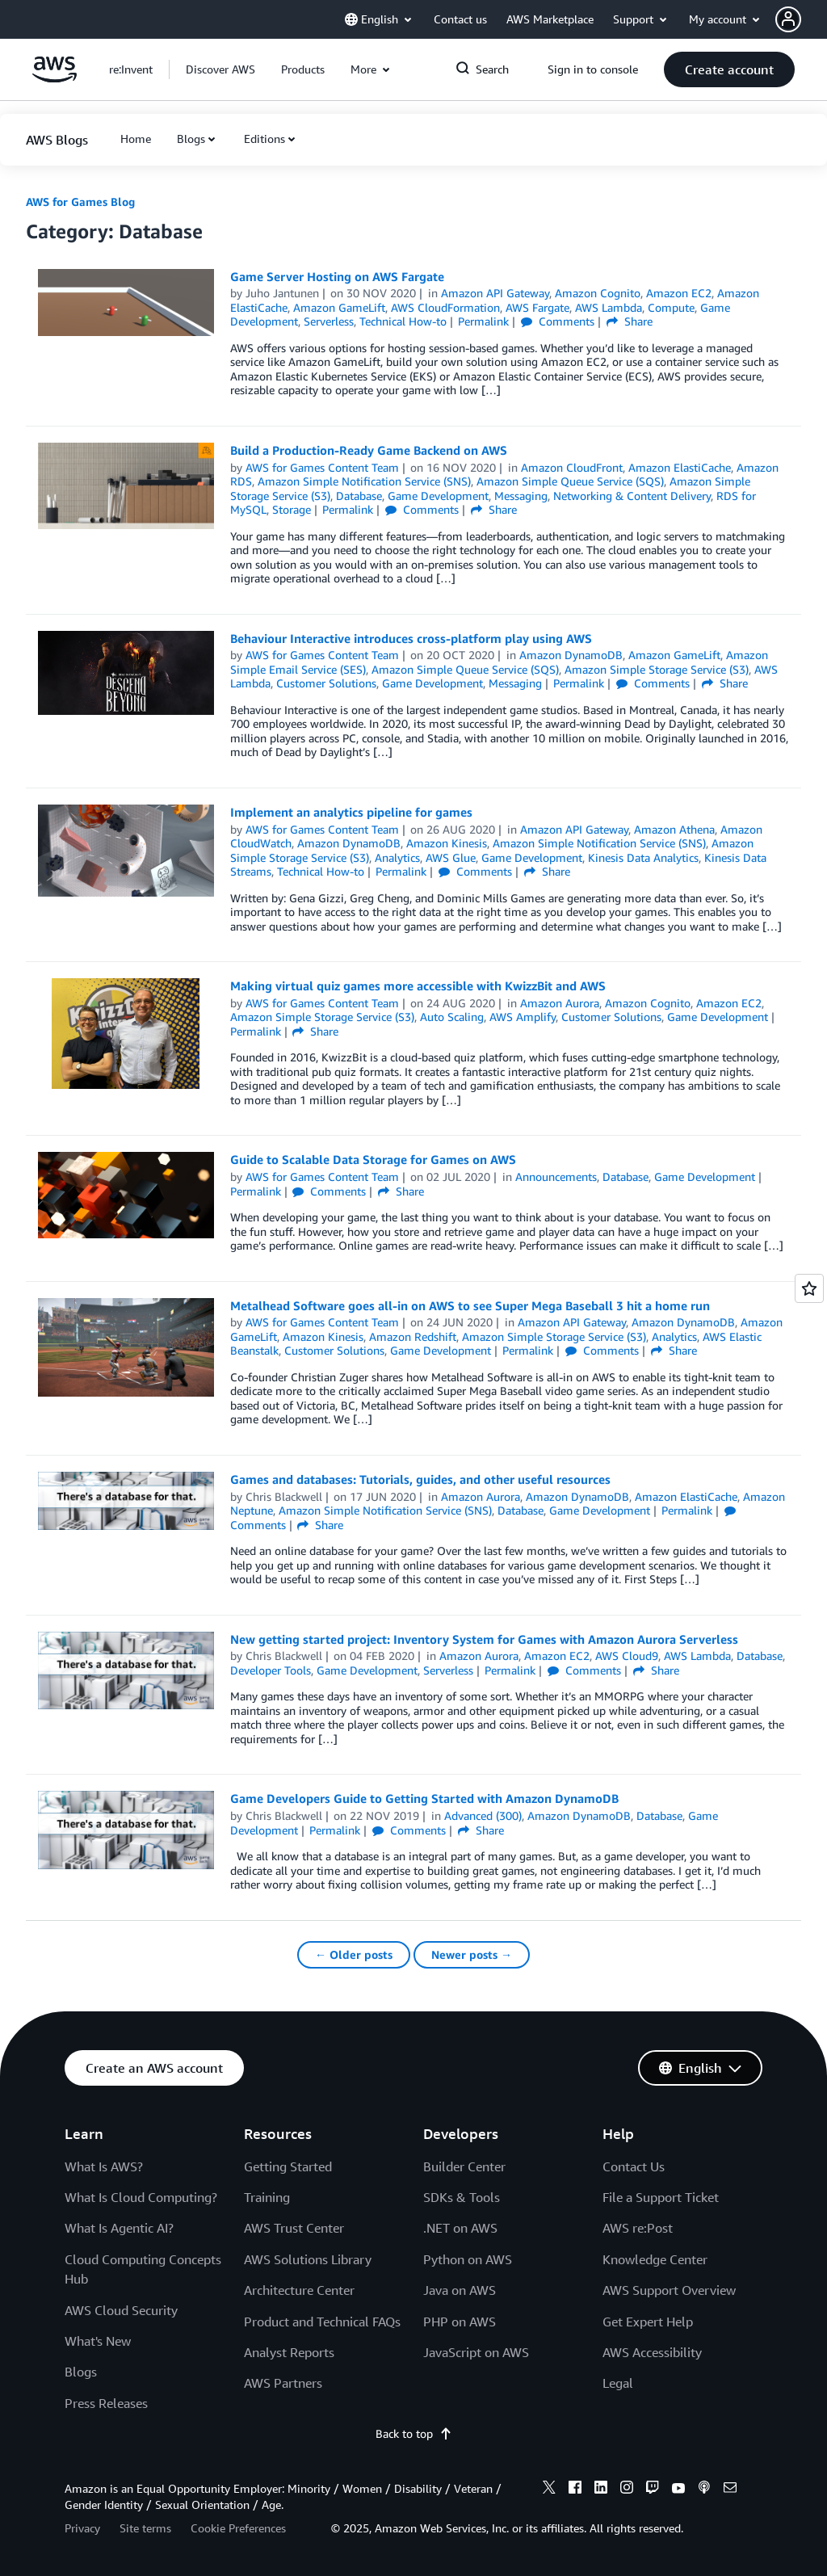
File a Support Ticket (660, 2197)
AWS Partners (283, 2383)
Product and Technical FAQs (322, 2321)
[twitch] (652, 2489)
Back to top (414, 2433)
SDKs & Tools (461, 2197)
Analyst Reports (289, 2352)
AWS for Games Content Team (322, 467)
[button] (801, 19)
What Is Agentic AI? (119, 2228)
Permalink (483, 321)
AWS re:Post (637, 2228)
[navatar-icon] (788, 19)
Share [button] (630, 321)
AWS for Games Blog (80, 201)
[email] (730, 2489)
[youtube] (678, 2489)
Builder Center (464, 2166)
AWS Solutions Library (308, 2259)
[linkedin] (600, 2489)
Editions (264, 138)
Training (267, 2197)
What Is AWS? (104, 2166)
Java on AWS (459, 2290)
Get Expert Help (647, 2321)
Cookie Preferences (238, 2528)
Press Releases (106, 2403)
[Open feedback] (809, 1288)
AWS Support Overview (669, 2290)
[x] (549, 2489)
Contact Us (633, 2166)
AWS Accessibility (652, 2352)
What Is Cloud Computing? (141, 2197)
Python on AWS (467, 2259)
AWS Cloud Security (121, 2310)
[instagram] (626, 2489)
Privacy (82, 2528)
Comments (557, 321)
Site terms (145, 2528)
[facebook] (575, 2489)
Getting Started (288, 2166)
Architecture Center (299, 2290)
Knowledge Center (654, 2259)
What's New (98, 2341)
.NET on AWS (460, 2228)
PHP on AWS (459, 2321)
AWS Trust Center (294, 2228)
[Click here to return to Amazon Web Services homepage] (54, 78)
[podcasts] (704, 2489)
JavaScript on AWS (476, 2352)
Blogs (191, 138)
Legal (617, 2383)
